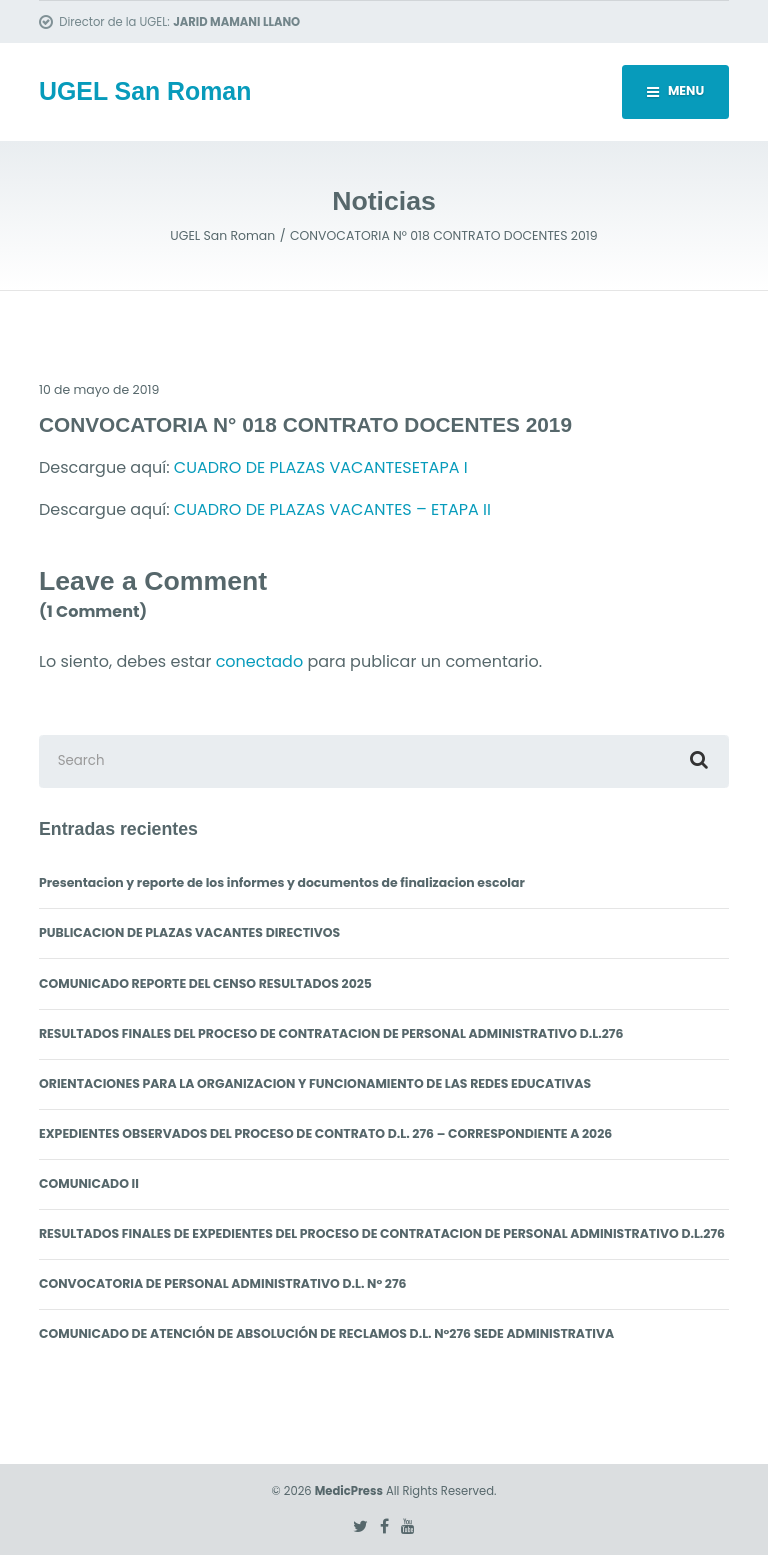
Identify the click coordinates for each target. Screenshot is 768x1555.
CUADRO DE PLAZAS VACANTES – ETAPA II (332, 509)
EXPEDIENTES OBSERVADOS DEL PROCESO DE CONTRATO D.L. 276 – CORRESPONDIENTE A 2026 (325, 1133)
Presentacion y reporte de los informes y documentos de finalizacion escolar (282, 882)
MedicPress (349, 1491)
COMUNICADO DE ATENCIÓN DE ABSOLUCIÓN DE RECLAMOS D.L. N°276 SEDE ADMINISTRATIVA (326, 1333)
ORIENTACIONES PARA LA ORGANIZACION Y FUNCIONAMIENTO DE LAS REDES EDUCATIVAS (315, 1083)
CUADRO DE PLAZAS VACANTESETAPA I (321, 467)
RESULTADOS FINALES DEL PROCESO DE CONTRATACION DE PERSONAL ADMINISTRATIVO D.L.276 (331, 1033)
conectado (260, 661)
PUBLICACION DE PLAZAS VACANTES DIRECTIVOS (189, 932)
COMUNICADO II (89, 1183)
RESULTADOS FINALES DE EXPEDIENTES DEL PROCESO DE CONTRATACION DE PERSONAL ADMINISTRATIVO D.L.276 (382, 1233)
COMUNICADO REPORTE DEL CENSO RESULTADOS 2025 (205, 983)
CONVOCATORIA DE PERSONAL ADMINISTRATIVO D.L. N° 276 (223, 1283)
